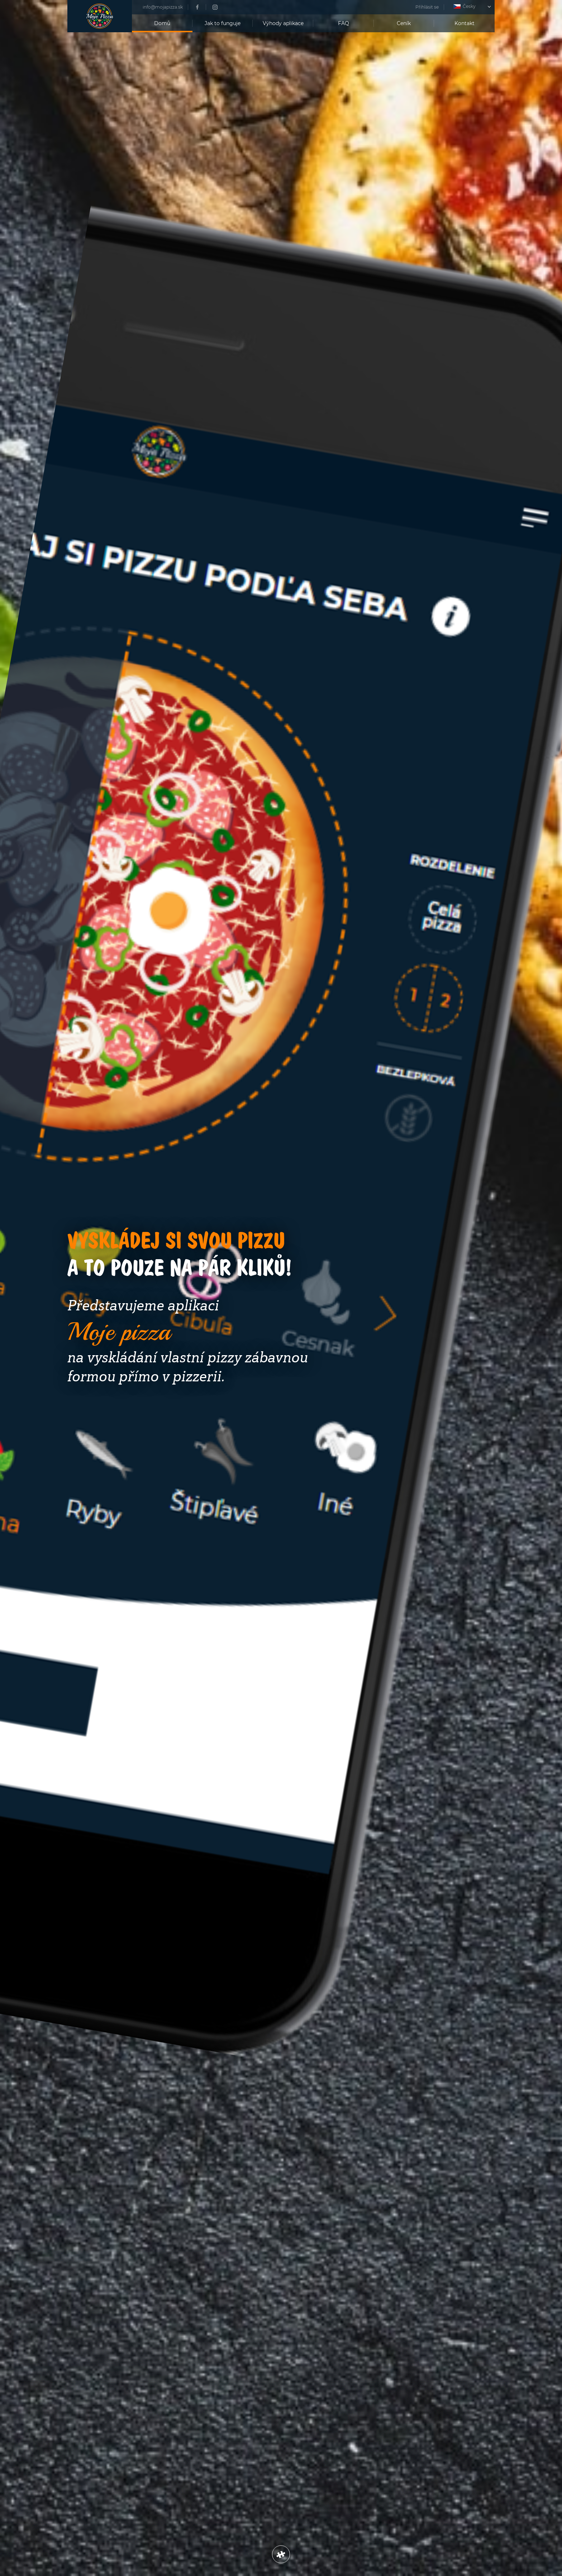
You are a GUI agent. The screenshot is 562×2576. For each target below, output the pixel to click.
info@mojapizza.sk (163, 7)
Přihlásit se (427, 7)
